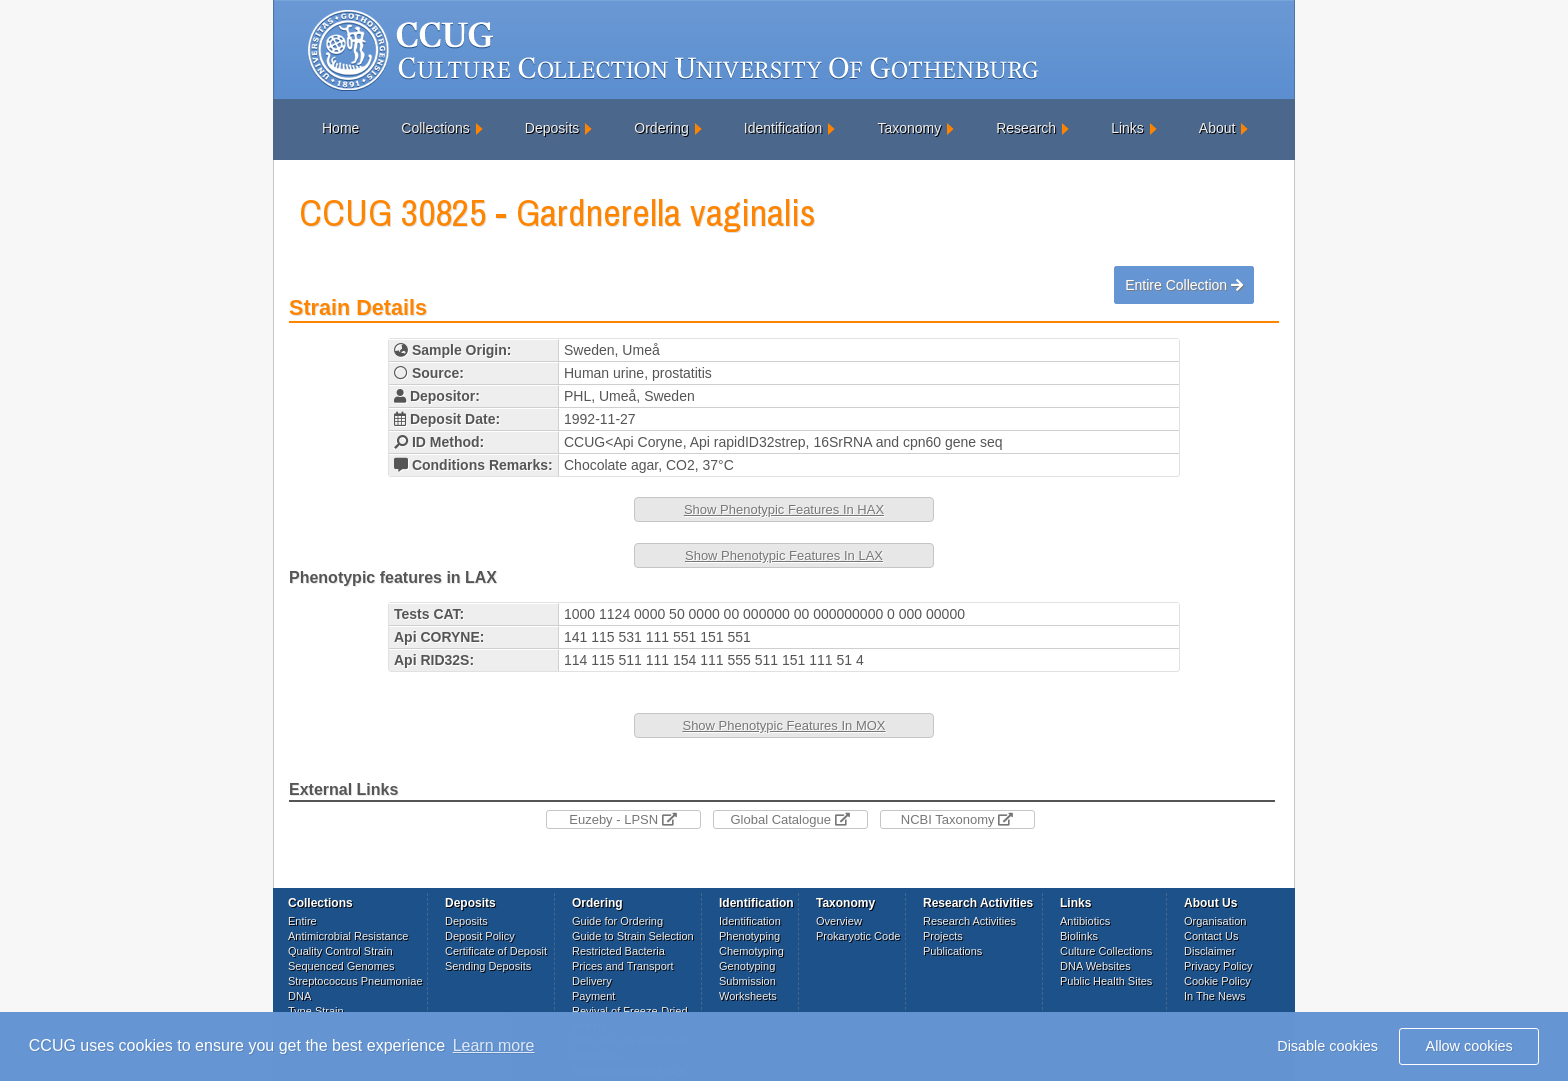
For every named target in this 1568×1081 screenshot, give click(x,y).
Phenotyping (749, 936)
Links (1127, 128)
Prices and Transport (623, 966)
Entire (302, 921)
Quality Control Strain (340, 951)
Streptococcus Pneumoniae (355, 981)
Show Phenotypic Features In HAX (784, 509)
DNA (299, 996)
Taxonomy (909, 128)
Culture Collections (1106, 951)
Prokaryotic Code (858, 936)
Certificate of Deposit (496, 951)
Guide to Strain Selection (633, 936)
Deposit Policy (480, 936)
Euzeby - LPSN (623, 819)
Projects (943, 936)
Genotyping (747, 966)
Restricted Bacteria (618, 951)
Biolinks (1079, 936)
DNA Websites (1095, 966)
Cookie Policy (1217, 981)
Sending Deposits (488, 966)
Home (340, 128)
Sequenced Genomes (341, 966)
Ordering (661, 128)
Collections (435, 128)
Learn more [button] (494, 1045)
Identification (783, 128)
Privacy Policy (1218, 966)
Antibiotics (1085, 921)
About (1217, 128)
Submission (747, 981)
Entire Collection (1184, 285)
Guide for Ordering (617, 921)
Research (1026, 128)
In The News (1215, 996)
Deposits (552, 128)
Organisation (1215, 921)
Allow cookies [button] (1469, 1046)
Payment (593, 996)
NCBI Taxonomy (957, 819)
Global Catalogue (789, 819)
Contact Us (1211, 936)
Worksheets (748, 996)
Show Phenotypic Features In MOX (783, 725)
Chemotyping (751, 951)
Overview (839, 921)
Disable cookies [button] (1327, 1046)
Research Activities (969, 921)
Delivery (592, 981)
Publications (952, 951)
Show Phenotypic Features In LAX (784, 555)
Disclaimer (1209, 951)
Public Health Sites (1106, 981)
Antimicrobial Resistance (348, 936)
